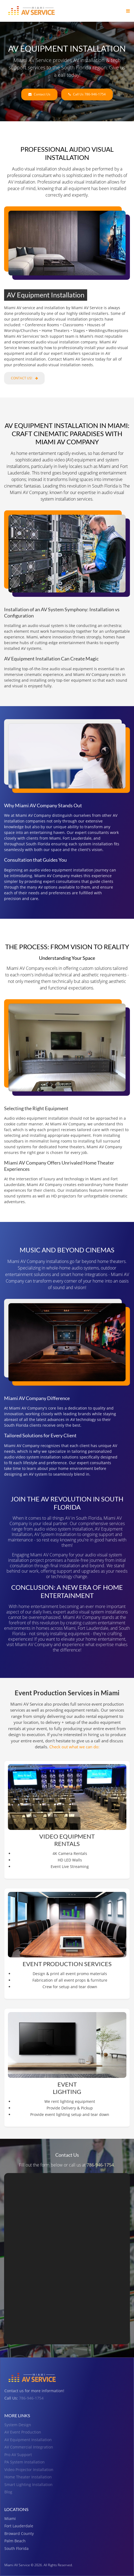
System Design (17, 2424)
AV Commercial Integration (28, 2447)
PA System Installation (24, 2462)
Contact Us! (24, 378)
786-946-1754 (100, 2165)
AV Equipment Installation (28, 2439)
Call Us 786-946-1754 (87, 94)
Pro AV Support (18, 2454)
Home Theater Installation (28, 2476)
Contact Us (39, 94)
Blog (8, 2491)
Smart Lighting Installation (28, 2484)
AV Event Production (22, 2432)
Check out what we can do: (74, 1746)
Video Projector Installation (28, 2469)
